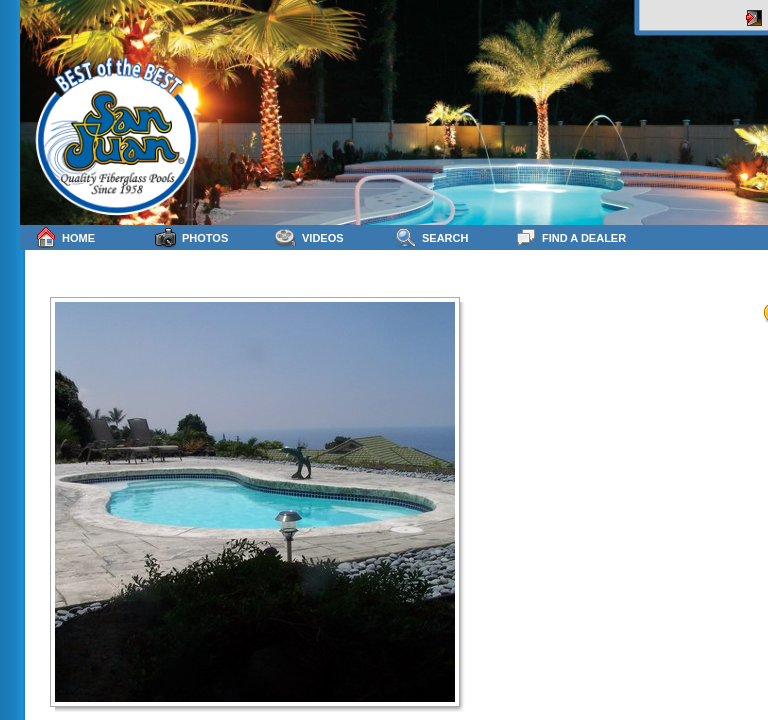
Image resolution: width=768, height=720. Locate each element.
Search (431, 237)
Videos (309, 237)
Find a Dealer (570, 237)
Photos (191, 237)
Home (65, 237)
